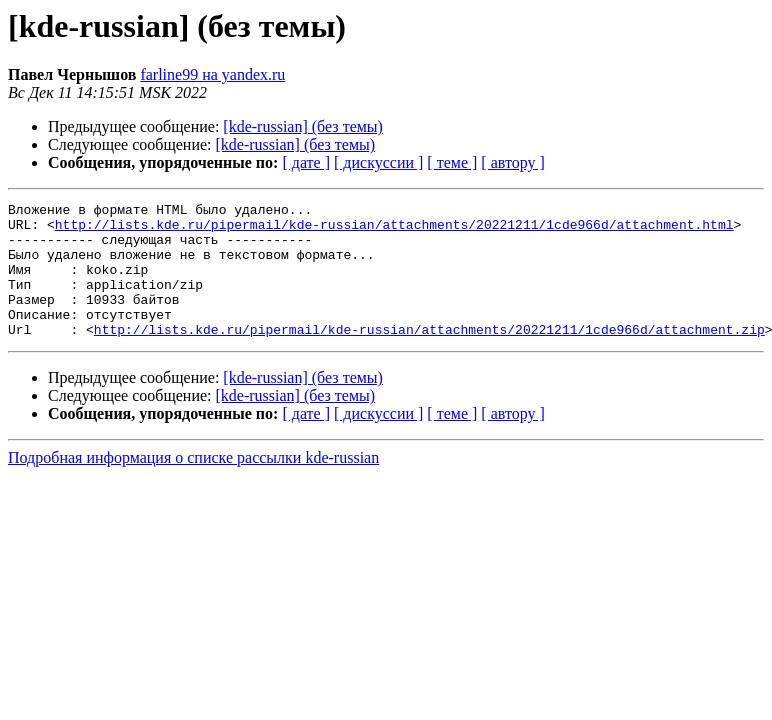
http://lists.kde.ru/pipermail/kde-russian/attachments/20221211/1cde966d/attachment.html (394, 230)
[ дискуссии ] (378, 162)
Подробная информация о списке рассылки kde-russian (193, 484)
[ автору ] (512, 162)
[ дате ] (306, 162)
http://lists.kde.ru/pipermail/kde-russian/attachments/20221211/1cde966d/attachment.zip (429, 356)
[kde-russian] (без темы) (303, 126)
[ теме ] (452, 162)
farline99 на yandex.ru (212, 74)
